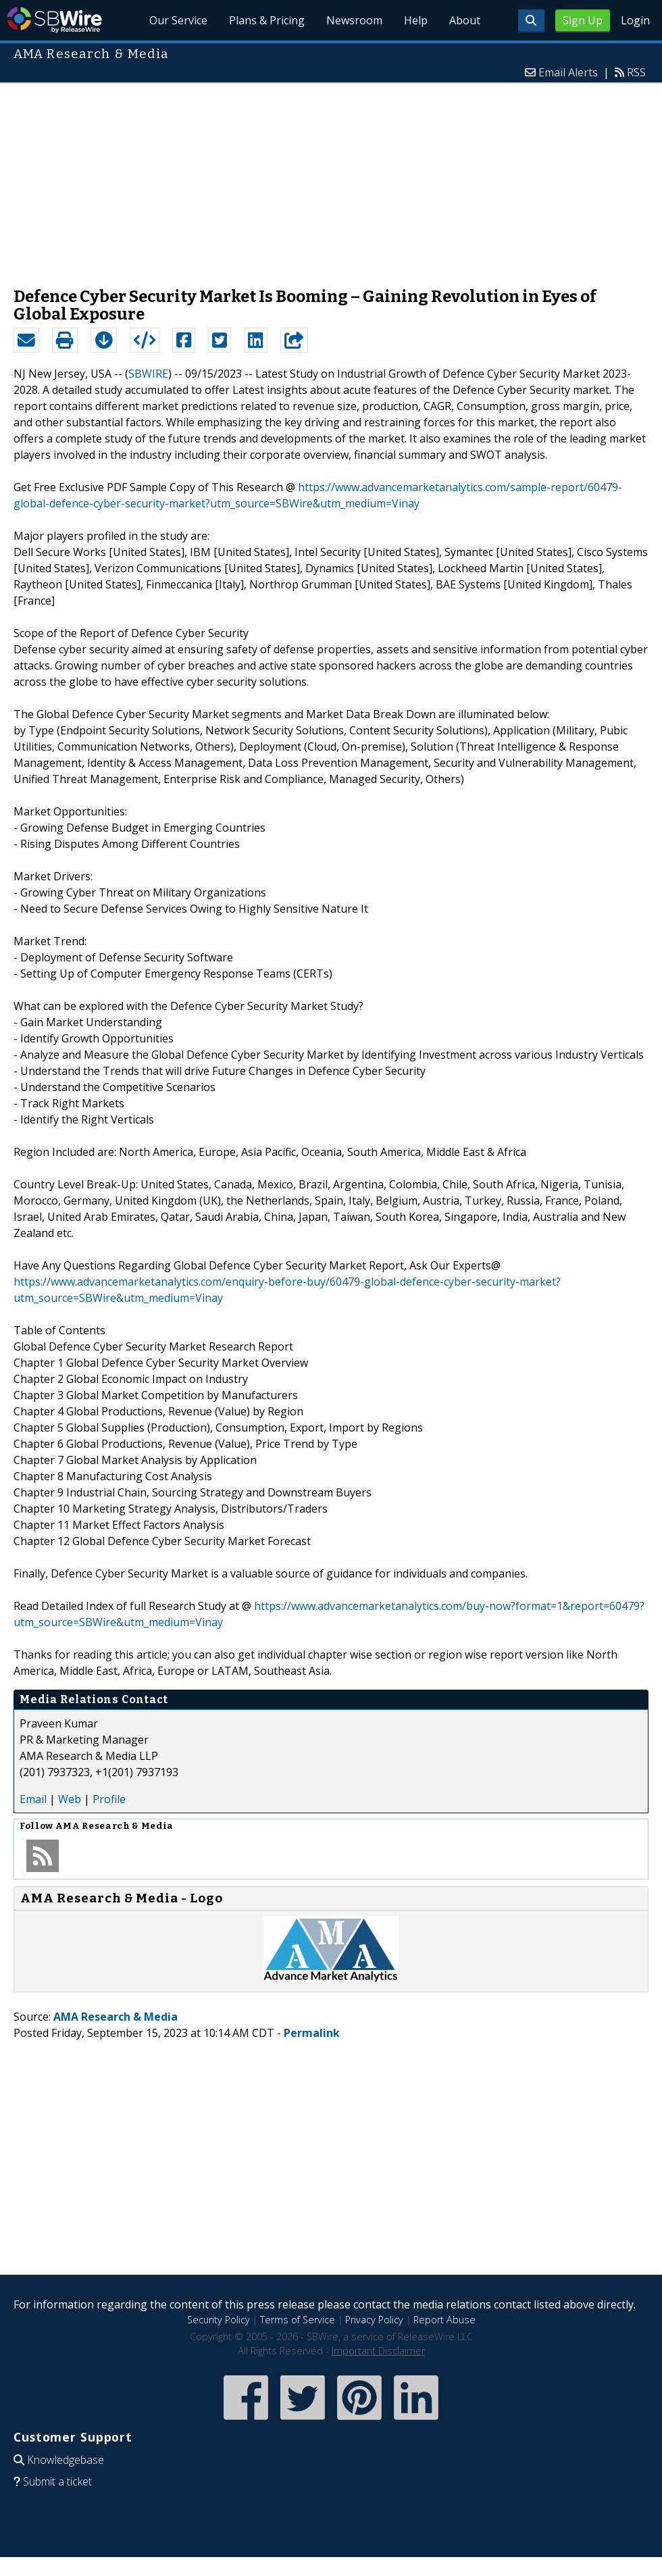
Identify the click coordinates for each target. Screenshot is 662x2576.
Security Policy (218, 2319)
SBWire (54, 20)
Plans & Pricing (267, 20)
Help (416, 20)
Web (69, 1799)
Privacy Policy (374, 2319)
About (464, 20)
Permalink (312, 2032)
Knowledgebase (65, 2459)
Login (635, 20)
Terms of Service (297, 2319)
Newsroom (354, 20)
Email (33, 1799)
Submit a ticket (57, 2481)
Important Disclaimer (378, 2350)
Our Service (178, 20)
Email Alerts (568, 72)
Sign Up (583, 20)
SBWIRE (148, 373)
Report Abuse (444, 2319)
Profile (109, 1799)
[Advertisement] (331, 178)
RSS (636, 72)
